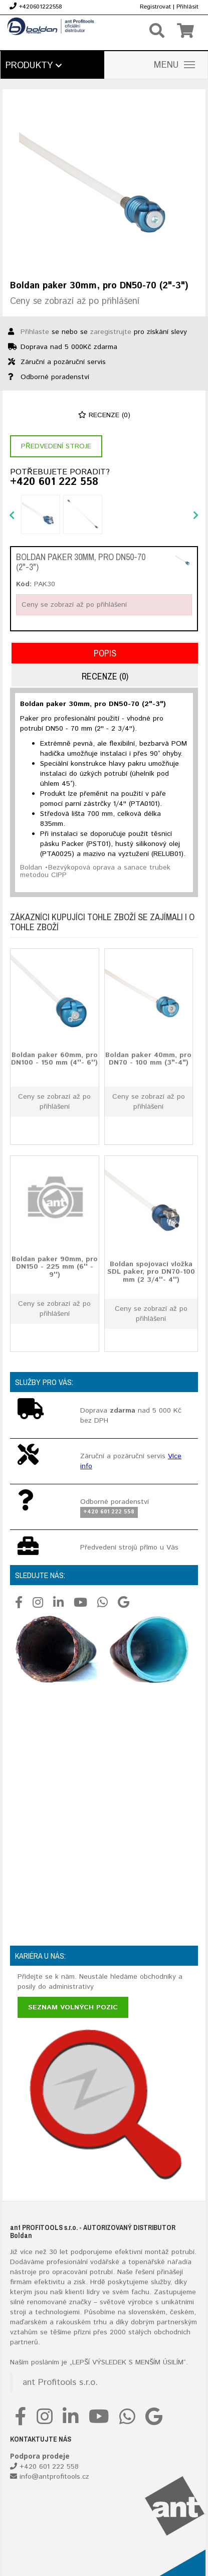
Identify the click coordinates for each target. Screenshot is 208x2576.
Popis (105, 653)
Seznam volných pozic (73, 2007)
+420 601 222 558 (54, 482)
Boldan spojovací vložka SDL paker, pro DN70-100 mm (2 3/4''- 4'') (151, 1272)
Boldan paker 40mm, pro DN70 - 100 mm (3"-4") (148, 1059)
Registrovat (155, 7)
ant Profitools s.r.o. (60, 2382)
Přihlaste (35, 332)
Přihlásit (187, 7)
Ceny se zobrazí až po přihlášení (74, 301)
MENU (174, 65)
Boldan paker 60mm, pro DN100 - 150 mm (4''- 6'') (54, 1059)
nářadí (177, 2262)
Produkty (34, 65)
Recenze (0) (104, 415)
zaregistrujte (110, 332)
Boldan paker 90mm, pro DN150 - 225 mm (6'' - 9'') (55, 1267)
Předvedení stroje (56, 446)
